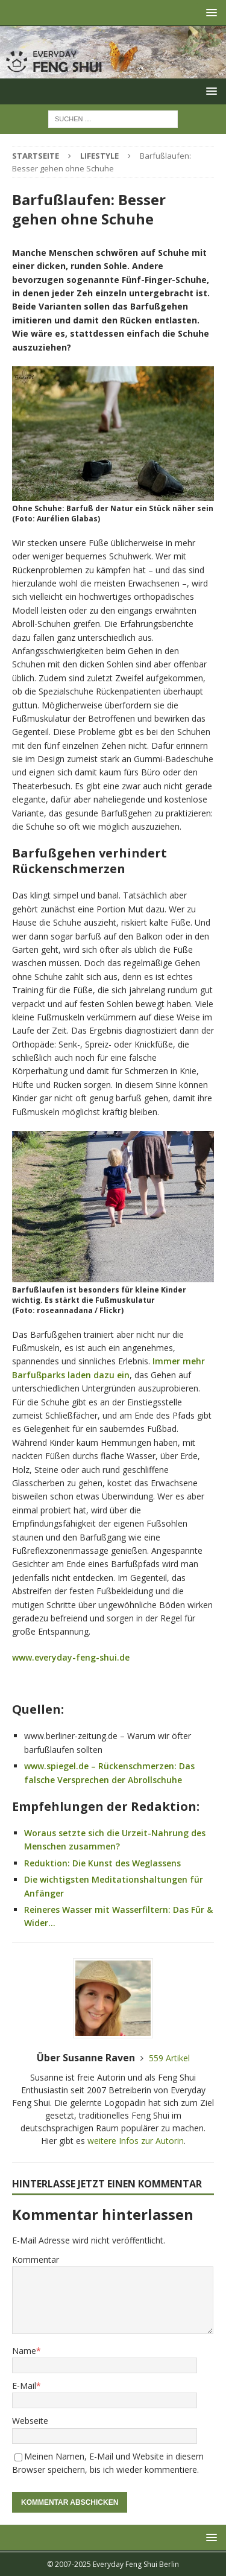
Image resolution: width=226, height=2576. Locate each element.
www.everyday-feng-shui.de (71, 1657)
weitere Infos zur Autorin (135, 2140)
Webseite (30, 2420)
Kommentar (35, 2259)
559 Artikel (169, 2058)
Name (24, 2350)
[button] (209, 12)
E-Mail (24, 2385)
